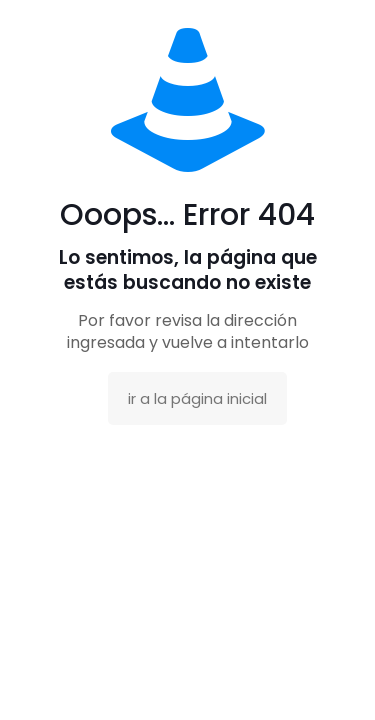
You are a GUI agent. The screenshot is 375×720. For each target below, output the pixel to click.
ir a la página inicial (197, 398)
